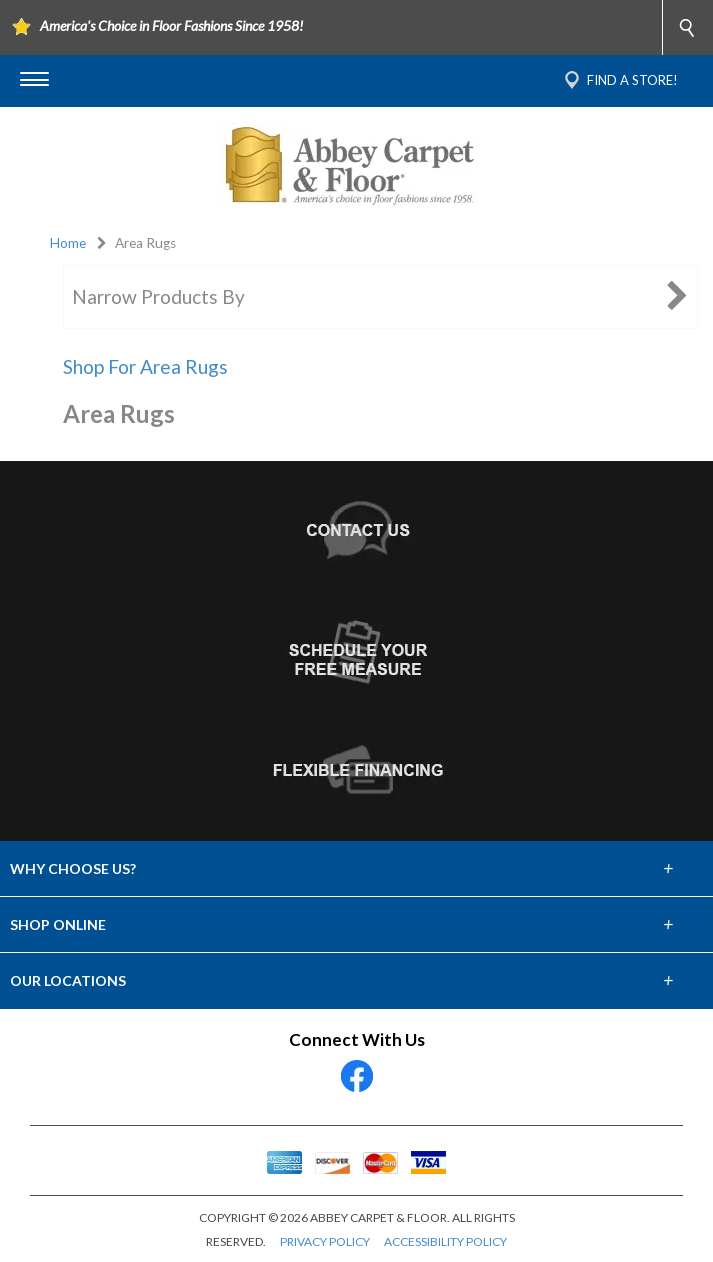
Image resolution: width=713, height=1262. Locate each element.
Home (68, 243)
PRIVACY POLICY (325, 1241)
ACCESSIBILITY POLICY (445, 1241)
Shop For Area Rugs (145, 366)
